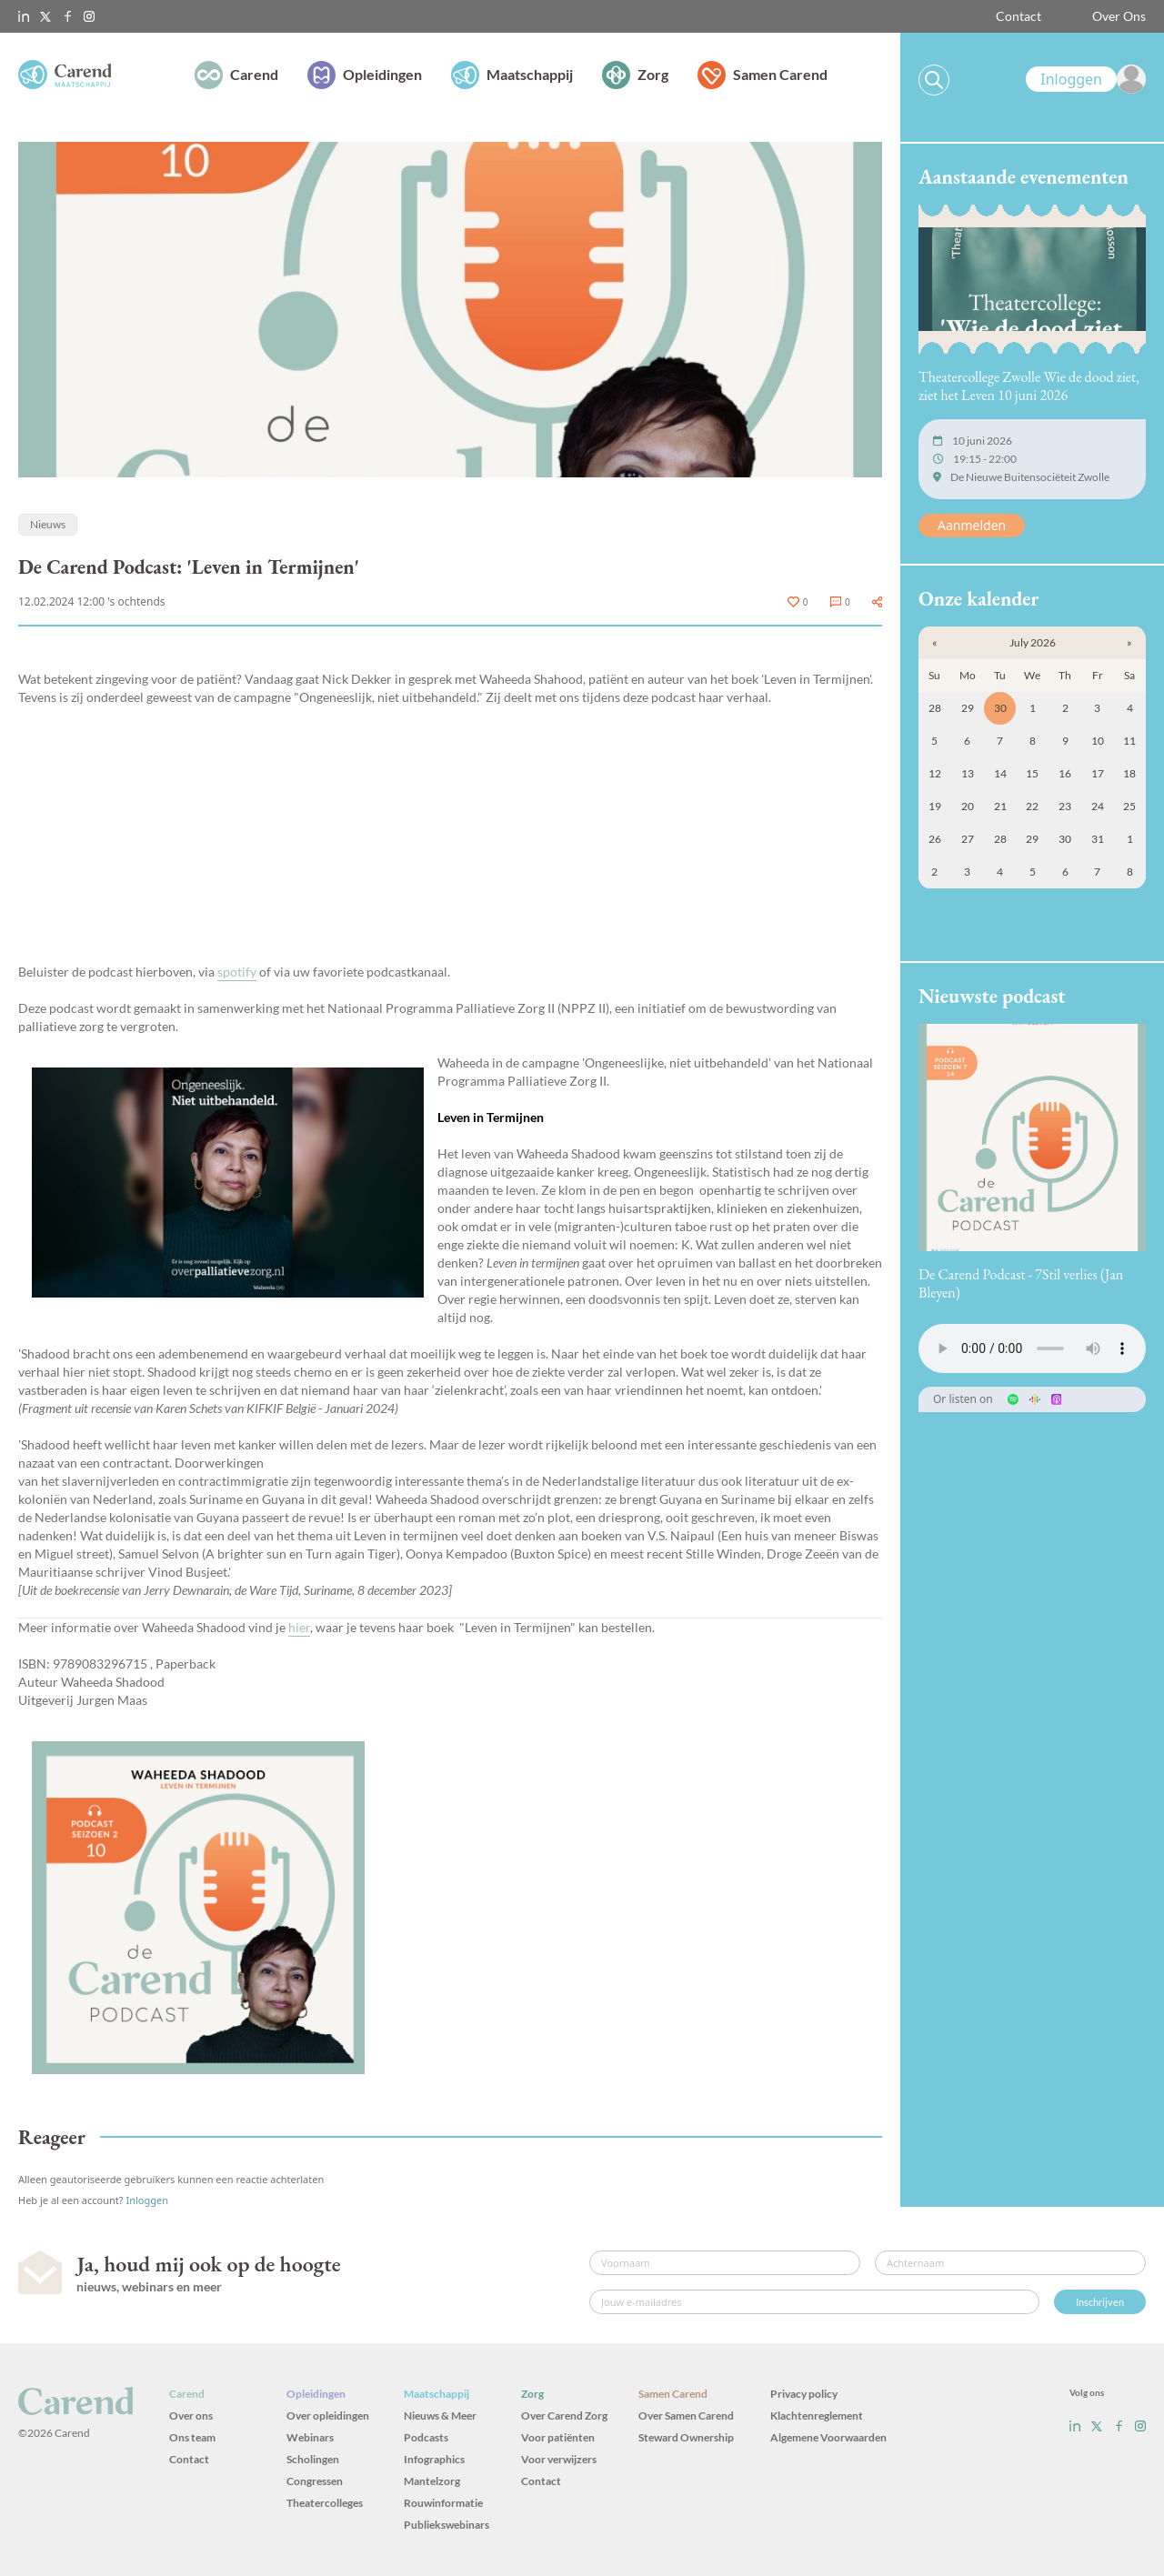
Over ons (191, 2415)
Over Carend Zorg (564, 2415)
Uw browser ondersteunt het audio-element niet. (1032, 1348)
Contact (1018, 16)
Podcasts (426, 2437)
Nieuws (47, 524)
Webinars (310, 2437)
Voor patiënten (558, 2437)
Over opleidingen (327, 2415)
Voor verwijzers (559, 2459)
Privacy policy (804, 2394)
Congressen (314, 2481)
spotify (236, 971)
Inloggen (146, 2200)
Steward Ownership (686, 2437)
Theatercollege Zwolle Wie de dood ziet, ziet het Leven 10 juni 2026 (1028, 386)
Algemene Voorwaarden (828, 2437)
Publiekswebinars (446, 2524)
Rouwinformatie (443, 2503)
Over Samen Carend (686, 2415)
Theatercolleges (324, 2503)
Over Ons (1119, 16)
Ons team (192, 2437)
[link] (1086, 79)
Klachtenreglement (816, 2415)
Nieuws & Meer (440, 2415)
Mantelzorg (432, 2481)
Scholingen (312, 2459)
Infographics (434, 2459)
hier (299, 1627)
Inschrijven (1100, 2302)
